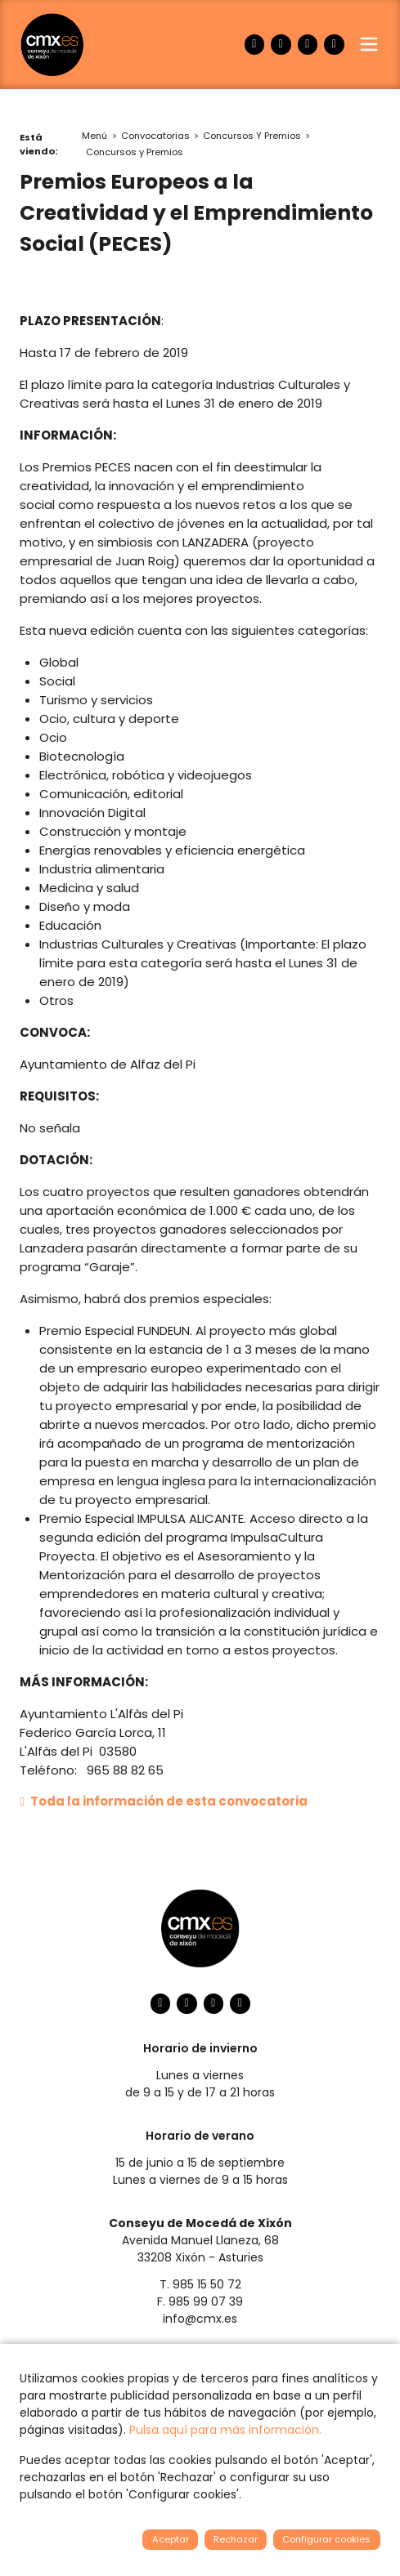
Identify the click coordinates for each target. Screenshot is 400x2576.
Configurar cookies (326, 2539)
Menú (94, 135)
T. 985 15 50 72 (200, 2284)
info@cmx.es (200, 2318)
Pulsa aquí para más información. (225, 2430)
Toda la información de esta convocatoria (164, 1801)
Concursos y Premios (134, 151)
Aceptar (170, 2539)
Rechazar (235, 2539)
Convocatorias (155, 135)
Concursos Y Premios (252, 135)
